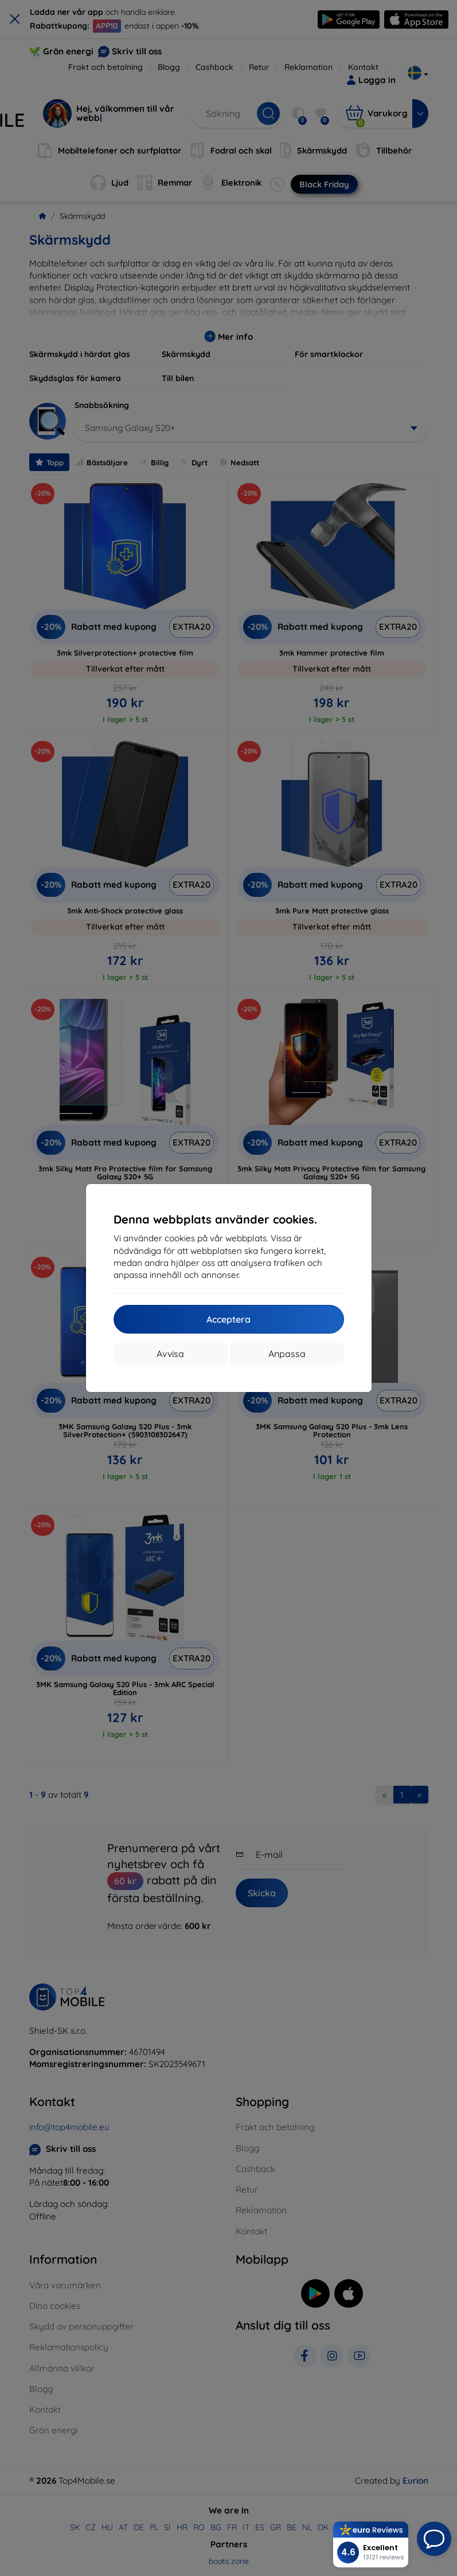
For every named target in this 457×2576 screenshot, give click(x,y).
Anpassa (287, 1353)
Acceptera (228, 1319)
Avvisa (170, 1353)
